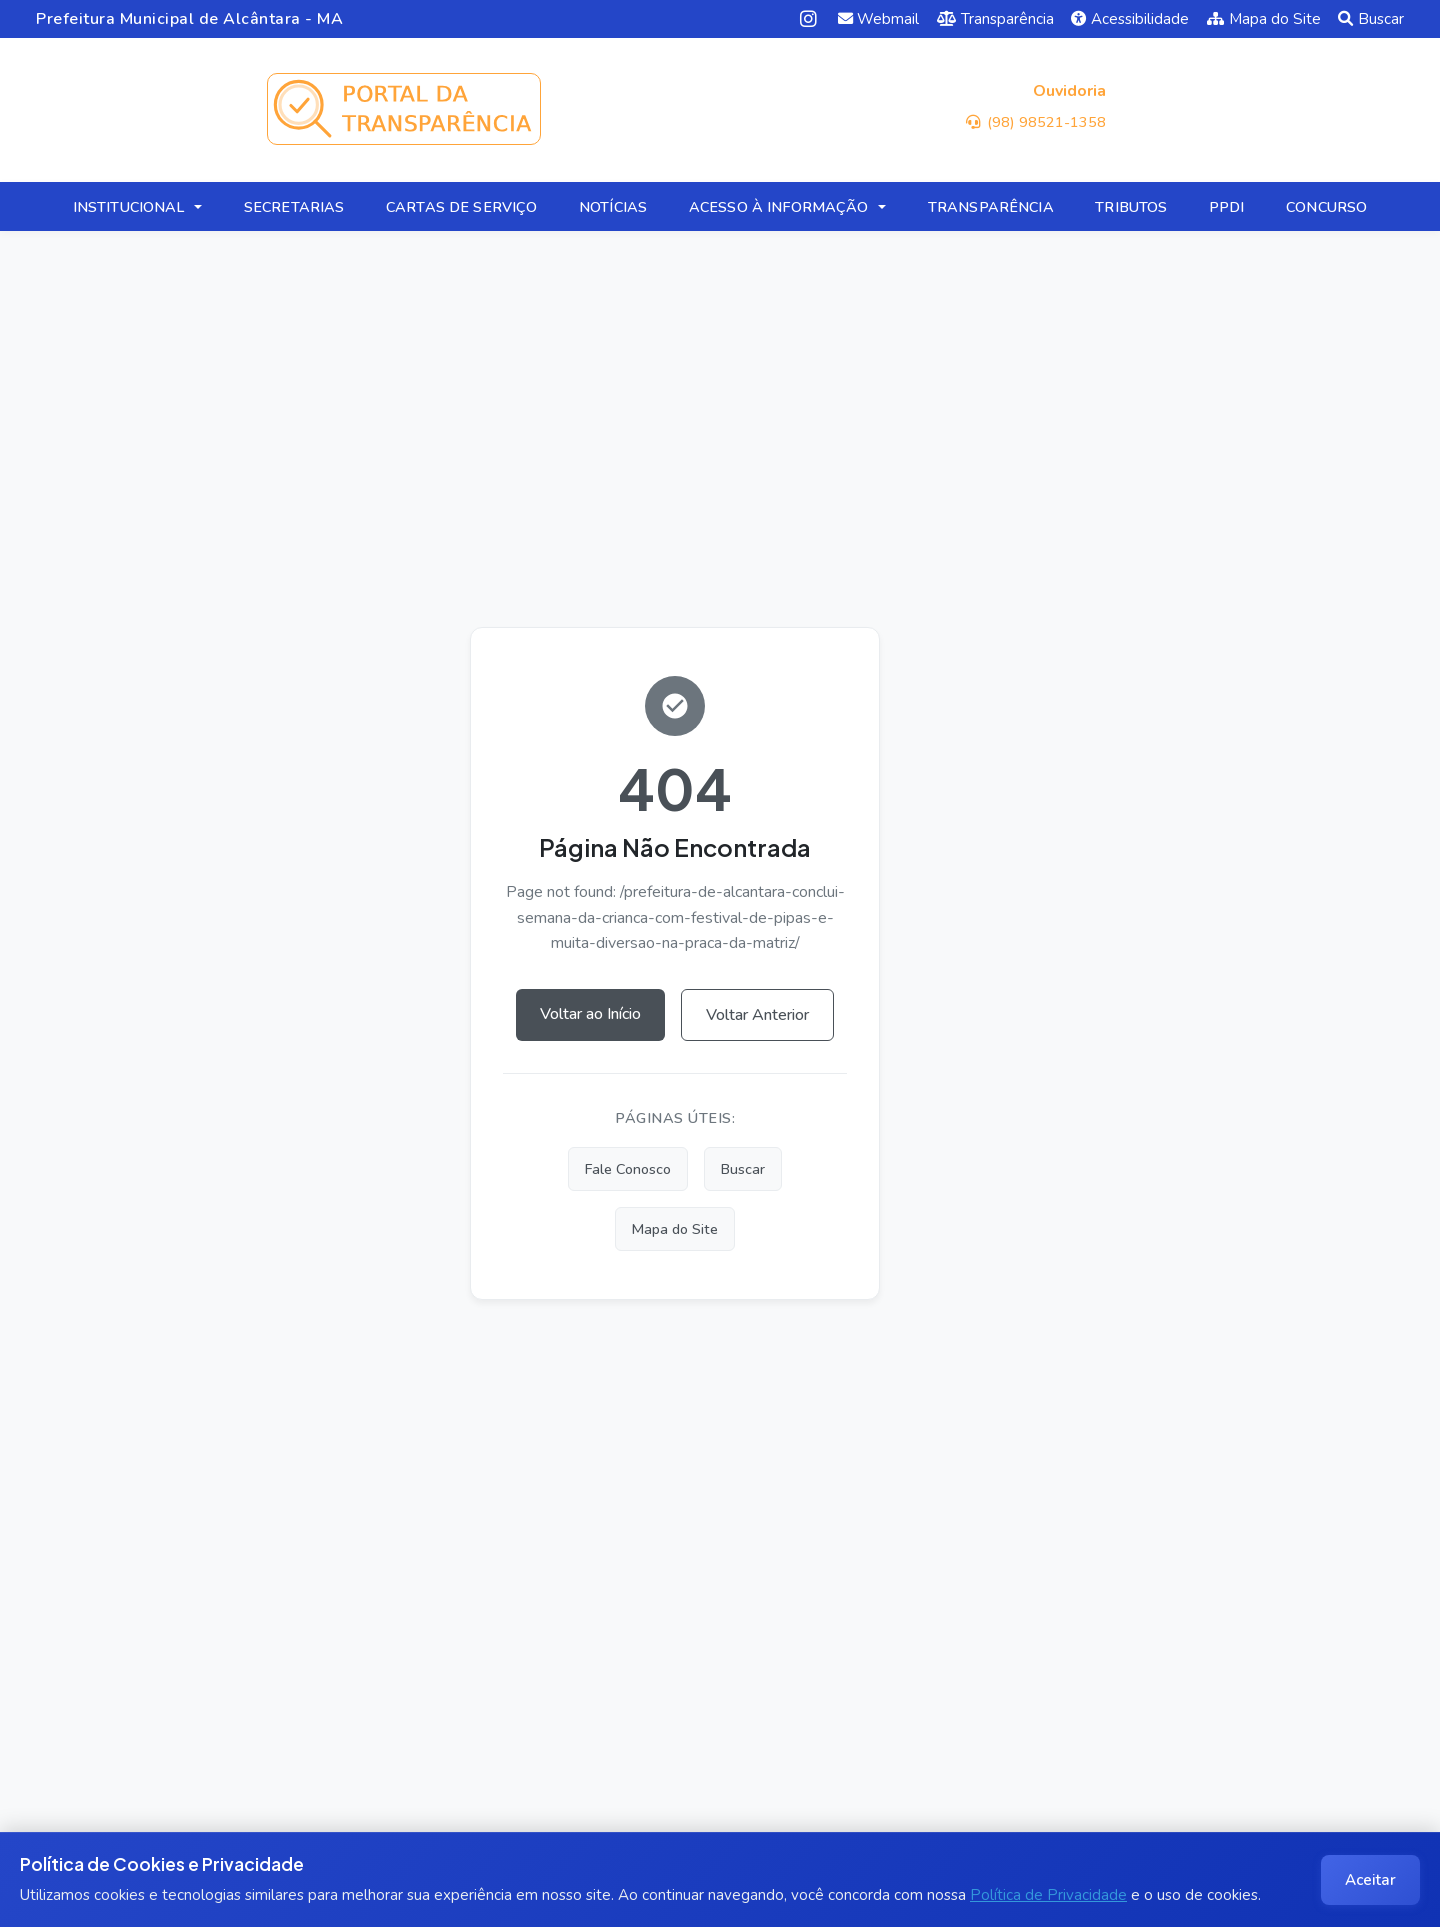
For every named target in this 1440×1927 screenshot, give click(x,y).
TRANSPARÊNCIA (991, 207)
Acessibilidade (1130, 19)
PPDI (1227, 207)
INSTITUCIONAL (129, 207)
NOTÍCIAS (613, 207)
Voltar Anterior (757, 1015)
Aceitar (1370, 1880)
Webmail (879, 19)
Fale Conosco (628, 1169)
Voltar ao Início (590, 1014)
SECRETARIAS (294, 207)
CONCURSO (1326, 207)
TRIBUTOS (1131, 207)
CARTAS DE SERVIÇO (461, 207)
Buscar (1371, 19)
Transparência (995, 19)
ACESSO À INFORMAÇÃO (779, 207)
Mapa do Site (1264, 19)
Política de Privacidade (1048, 1895)
